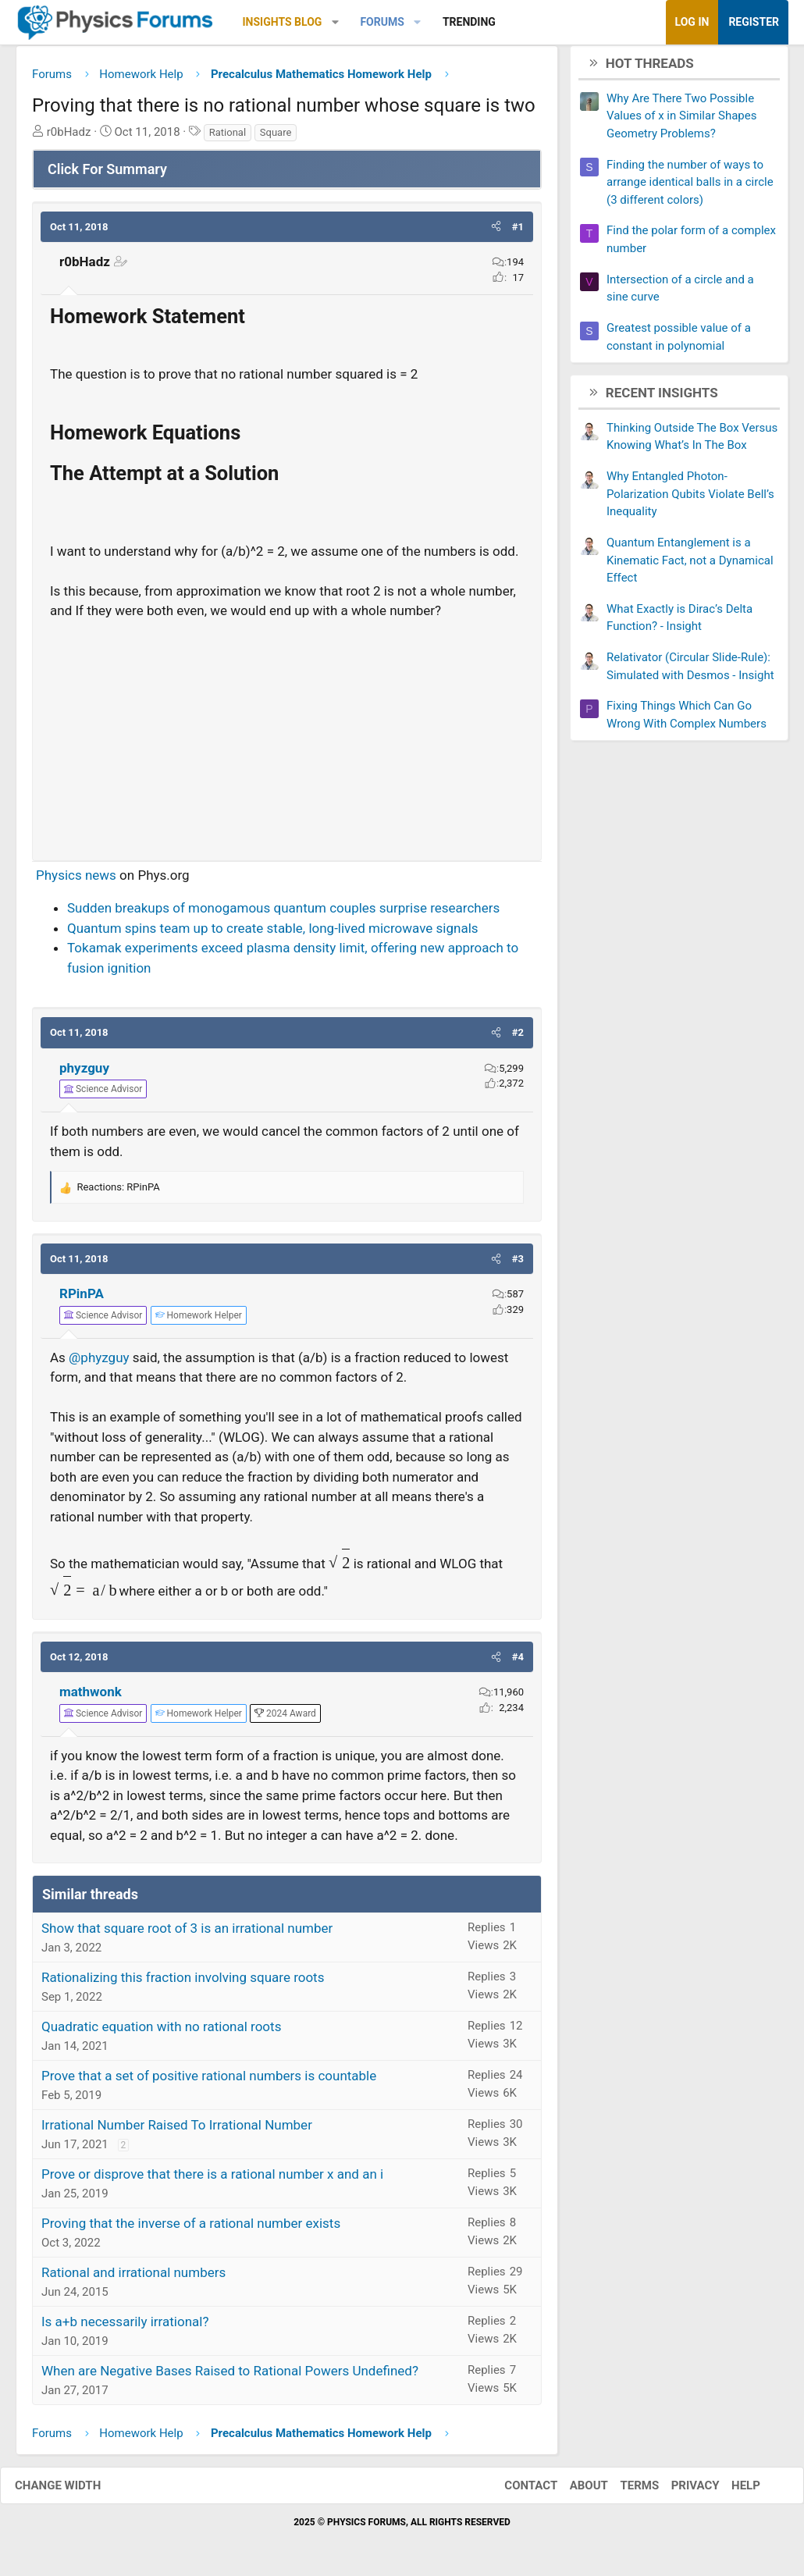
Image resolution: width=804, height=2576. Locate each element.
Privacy (680, 2491)
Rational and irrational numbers (133, 2278)
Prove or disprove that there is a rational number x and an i (212, 2180)
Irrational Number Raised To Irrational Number (176, 2131)
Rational (227, 138)
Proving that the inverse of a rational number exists (190, 2229)
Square (276, 138)
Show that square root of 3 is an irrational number (187, 1934)
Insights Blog (282, 22)
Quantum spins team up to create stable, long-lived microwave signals (272, 933)
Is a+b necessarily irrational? (124, 2328)
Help (730, 2491)
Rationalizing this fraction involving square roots (182, 1983)
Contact (515, 2491)
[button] (335, 22)
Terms (623, 2491)
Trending (469, 22)
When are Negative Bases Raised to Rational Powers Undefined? (229, 2377)
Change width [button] (73, 2491)
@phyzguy (99, 1363)
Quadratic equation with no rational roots (161, 2033)
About (573, 2491)
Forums (382, 22)
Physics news (76, 880)
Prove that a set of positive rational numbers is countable (208, 2082)
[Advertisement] (287, 739)
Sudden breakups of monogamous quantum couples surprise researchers (283, 914)
